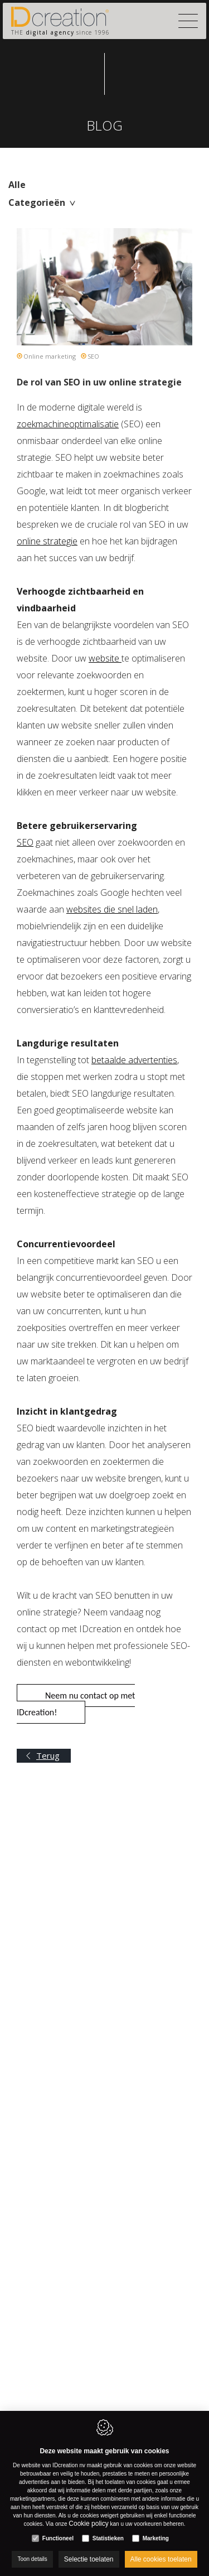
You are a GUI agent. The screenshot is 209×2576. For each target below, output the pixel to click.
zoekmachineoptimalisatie (68, 424)
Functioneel (58, 2538)
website (105, 658)
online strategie (47, 541)
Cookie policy (88, 2523)
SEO (93, 356)
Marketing (156, 2538)
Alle (17, 185)
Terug (48, 1755)
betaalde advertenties (134, 1060)
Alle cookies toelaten (161, 2559)
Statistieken (108, 2538)
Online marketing (49, 356)
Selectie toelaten (89, 2559)
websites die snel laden (112, 909)
